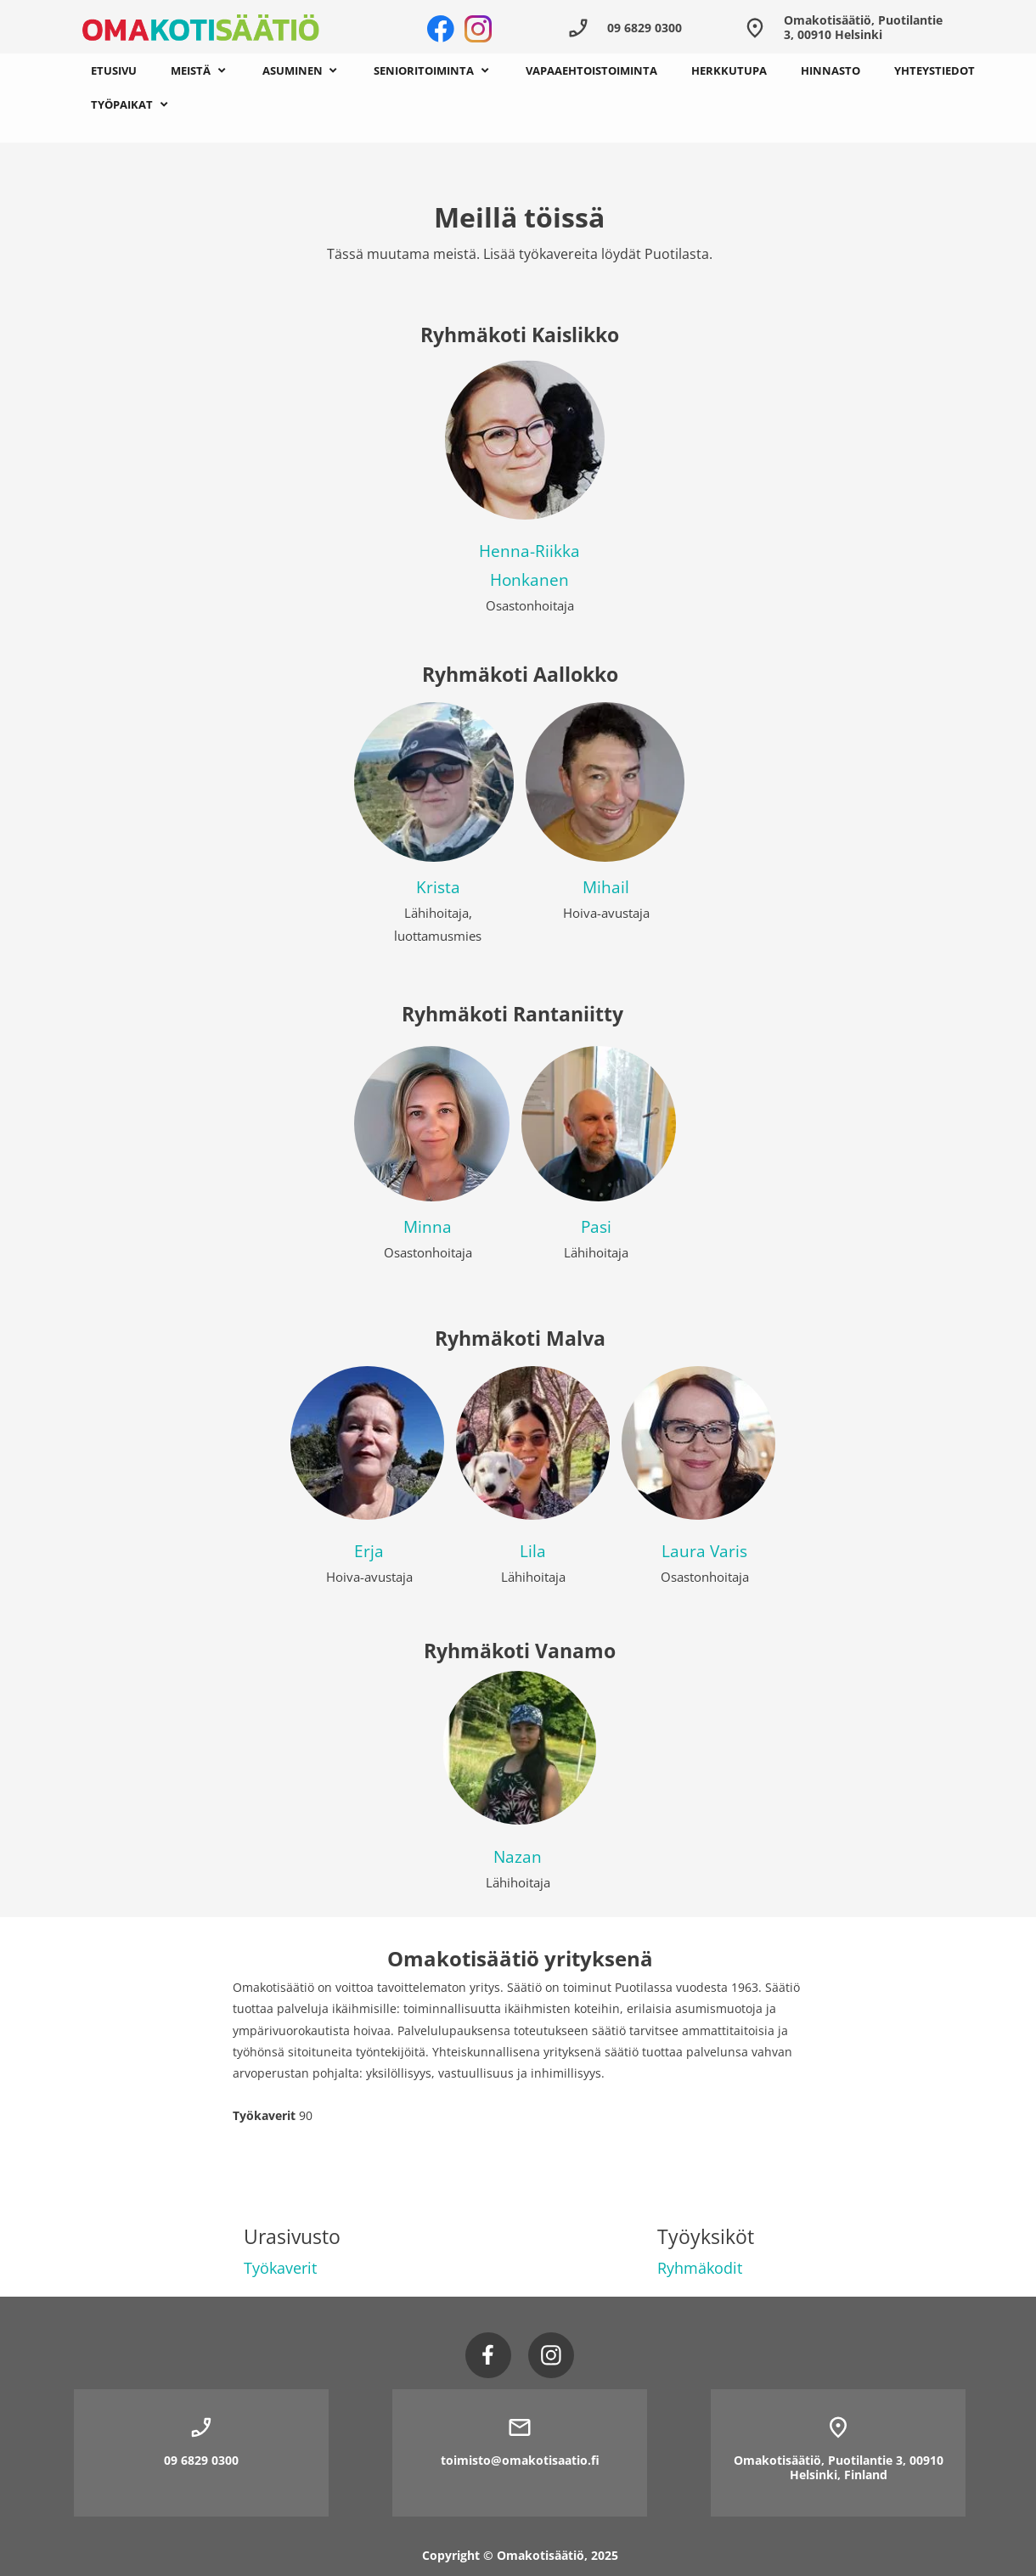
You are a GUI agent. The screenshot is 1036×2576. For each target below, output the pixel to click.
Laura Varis (704, 1551)
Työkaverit (280, 2268)
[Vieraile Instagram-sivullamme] (478, 28)
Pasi (596, 1227)
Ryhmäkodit (699, 2268)
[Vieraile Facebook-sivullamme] (440, 28)
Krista (438, 887)
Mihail (606, 887)
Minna (427, 1227)
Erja (369, 1551)
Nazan (517, 1857)
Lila (533, 1551)
